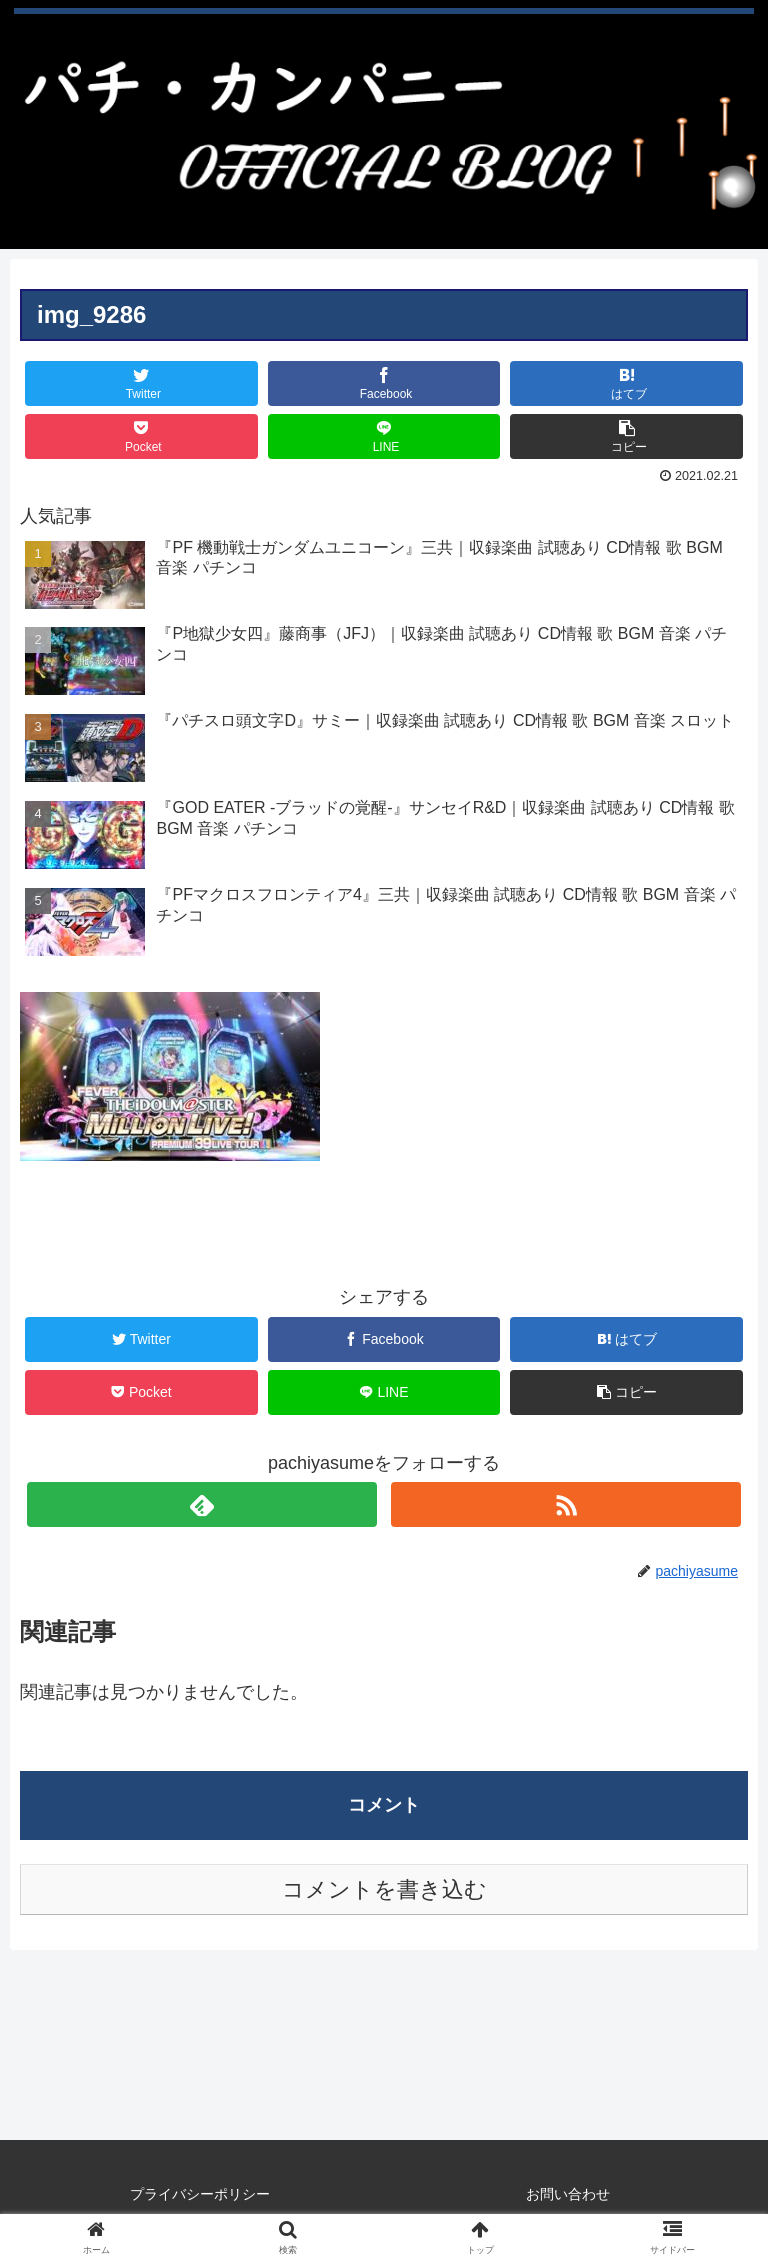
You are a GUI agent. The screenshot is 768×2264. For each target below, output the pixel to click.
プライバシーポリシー (200, 2194)
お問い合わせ (568, 2194)
